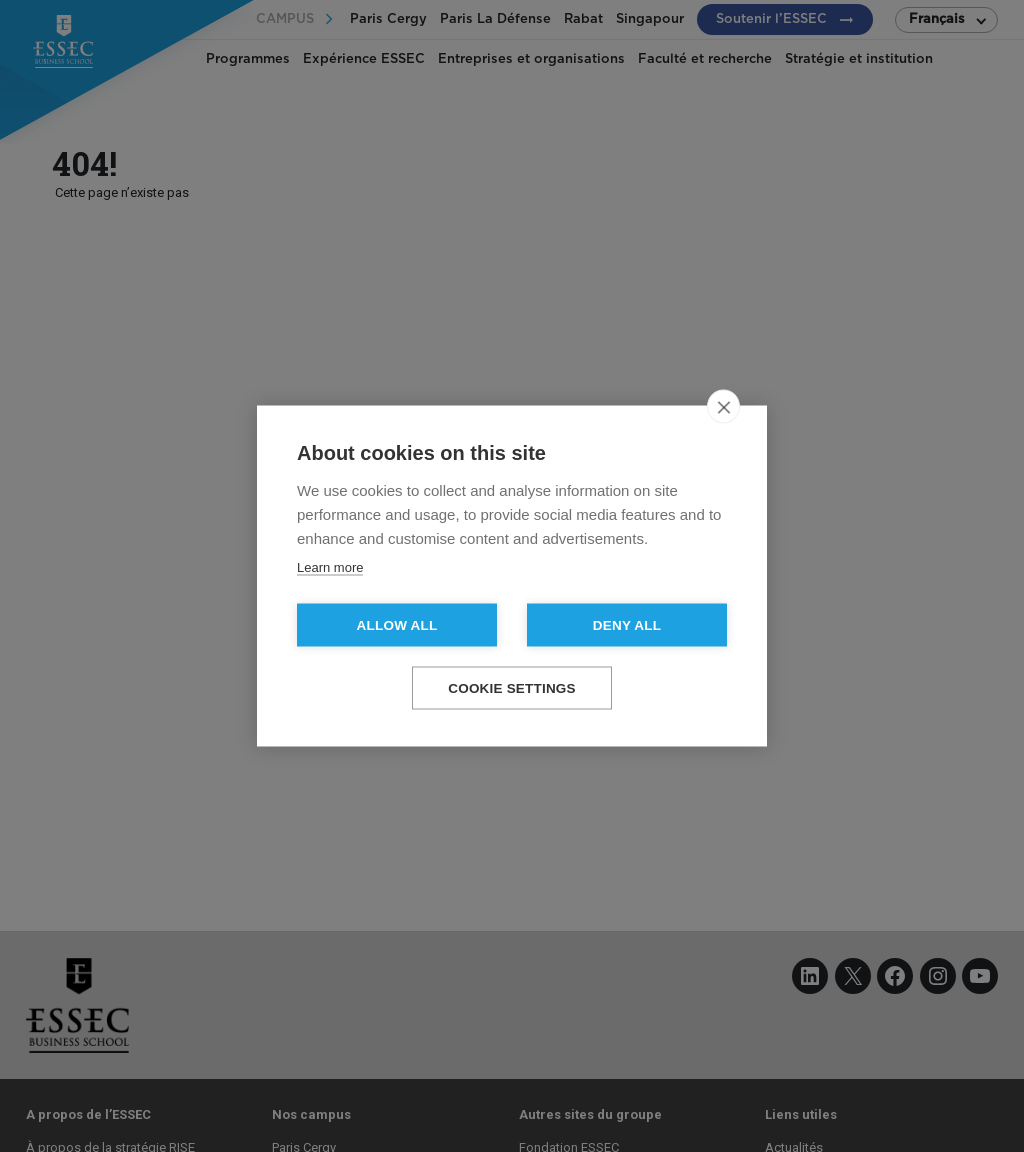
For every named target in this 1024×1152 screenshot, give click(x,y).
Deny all (627, 625)
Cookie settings (512, 688)
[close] (723, 407)
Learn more (330, 567)
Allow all (397, 625)
